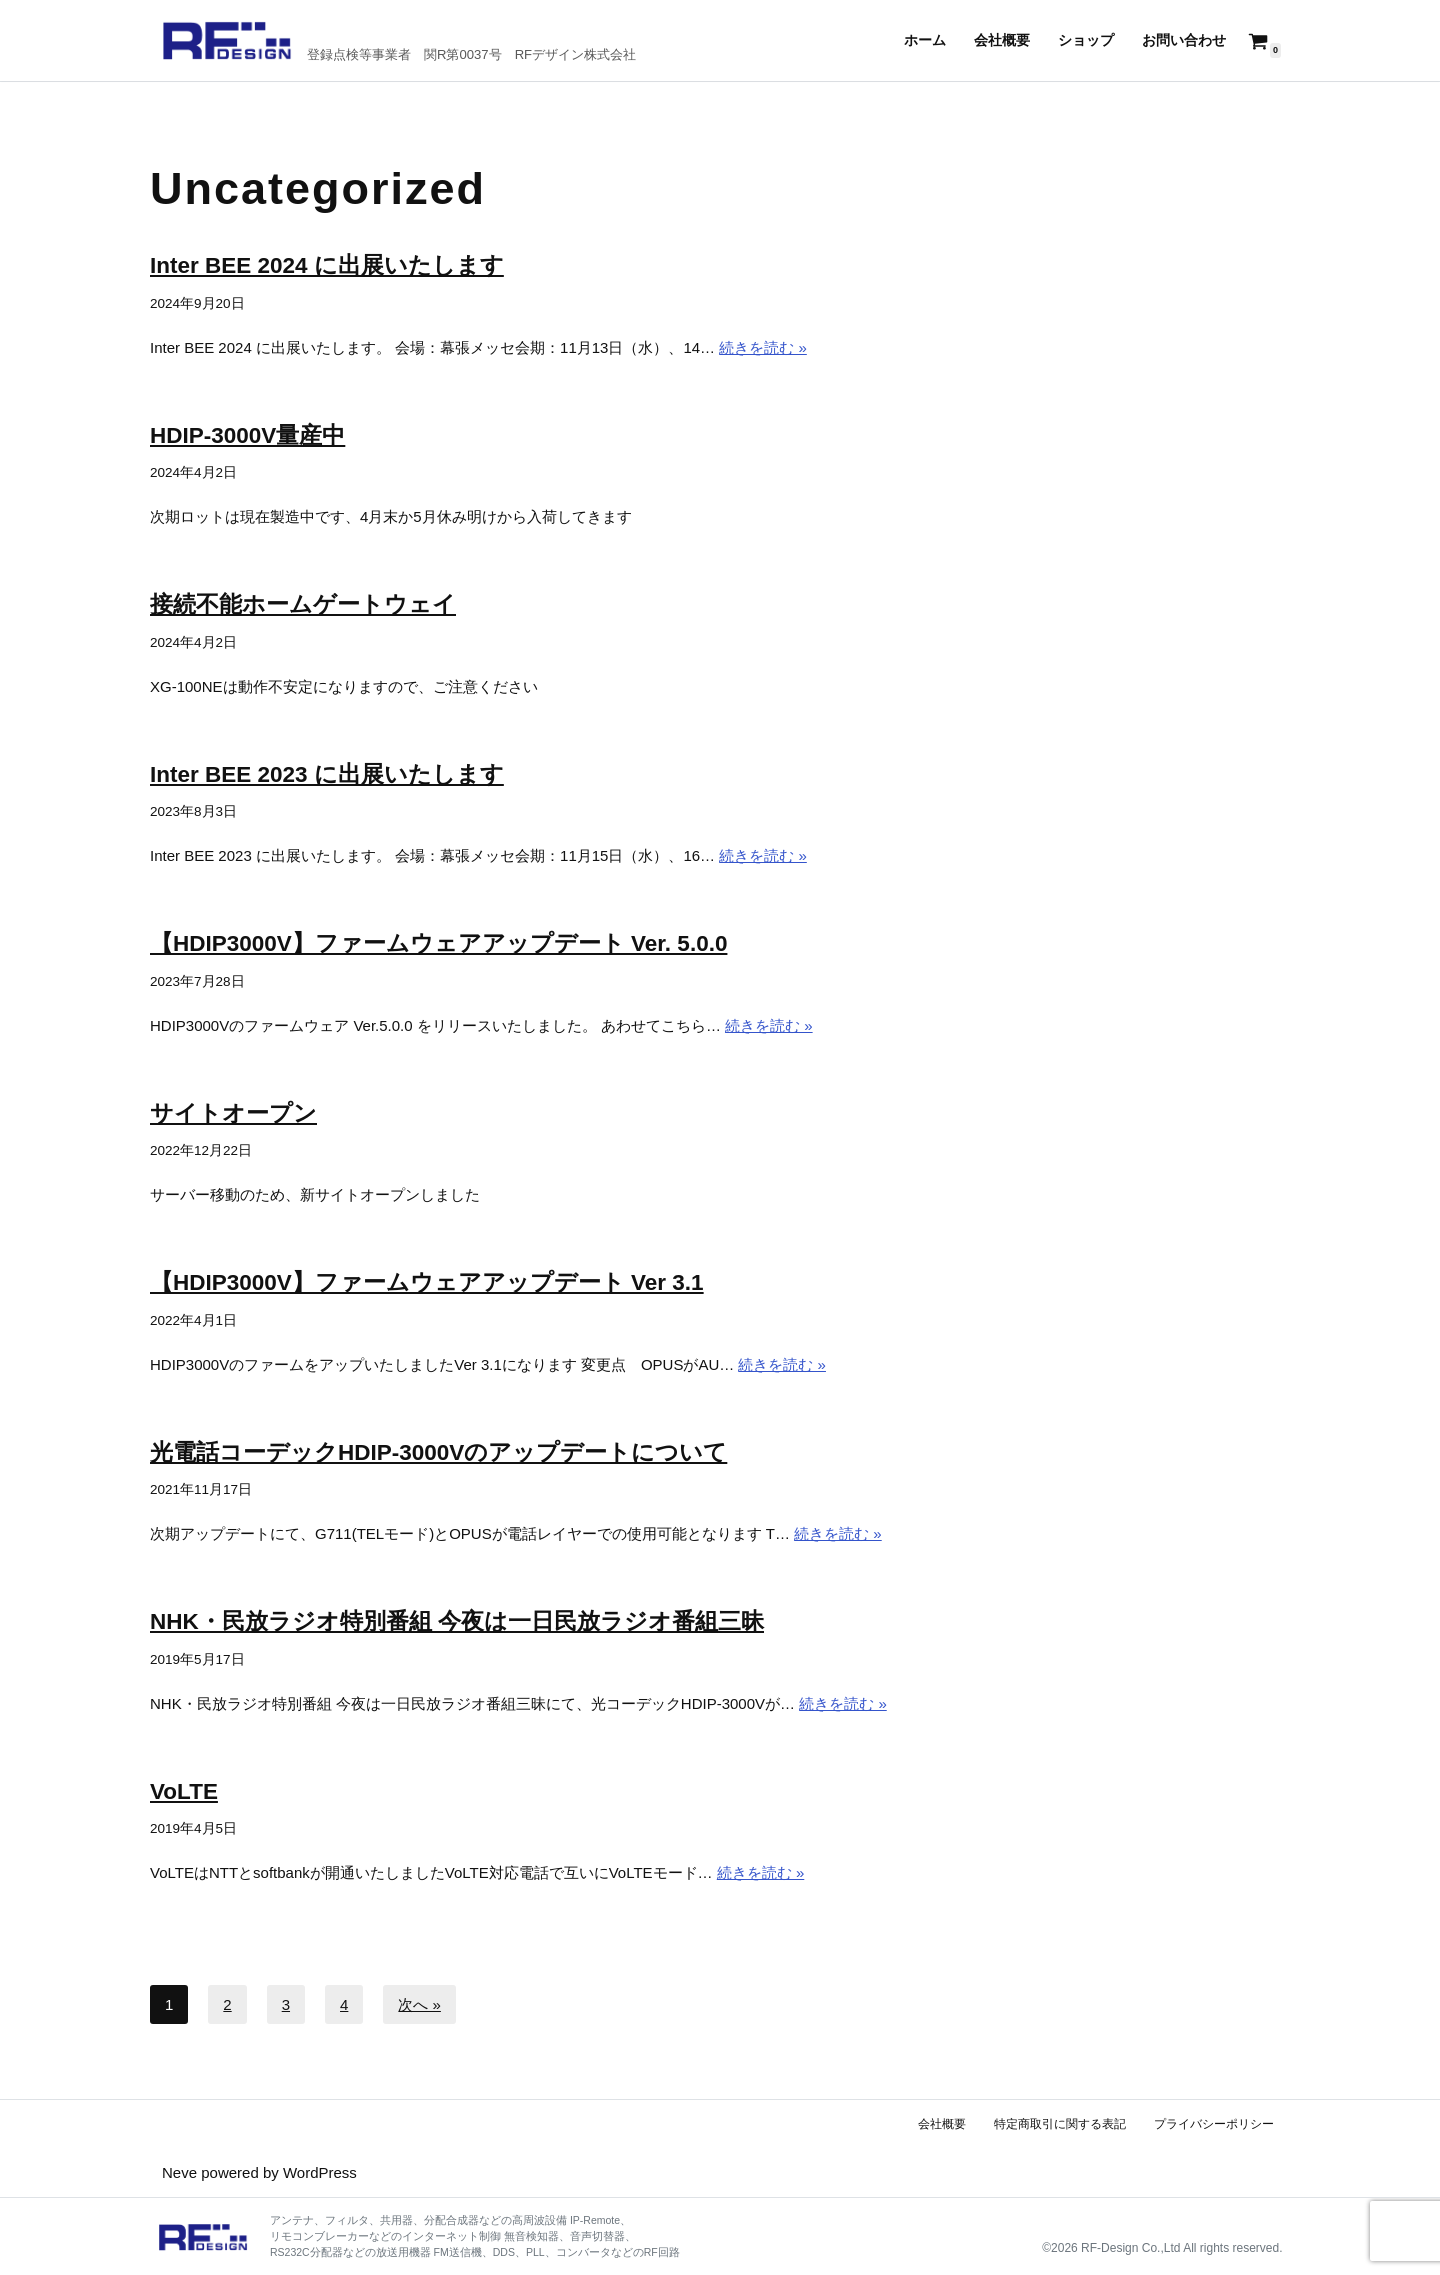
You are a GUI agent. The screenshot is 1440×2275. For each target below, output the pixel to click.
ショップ (1086, 40)
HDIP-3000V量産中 (247, 435)
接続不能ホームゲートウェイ (303, 604)
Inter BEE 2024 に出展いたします (327, 265)
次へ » (419, 2004)
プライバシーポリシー (1214, 2124)
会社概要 (1002, 40)
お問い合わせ (1184, 40)
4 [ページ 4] (344, 2004)
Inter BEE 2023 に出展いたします (327, 774)
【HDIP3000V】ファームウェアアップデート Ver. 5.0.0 (438, 943)
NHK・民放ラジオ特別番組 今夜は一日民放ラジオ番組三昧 (457, 1621)
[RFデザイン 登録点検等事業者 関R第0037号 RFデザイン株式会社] (399, 40)
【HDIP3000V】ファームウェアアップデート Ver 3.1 (427, 1282)
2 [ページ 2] (227, 2004)
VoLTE (184, 1791)
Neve (179, 2172)
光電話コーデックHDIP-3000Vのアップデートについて (438, 1452)
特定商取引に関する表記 (1060, 2124)
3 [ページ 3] (286, 2004)
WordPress (320, 2172)
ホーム (925, 40)
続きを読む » (763, 347)
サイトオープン (233, 1113)
